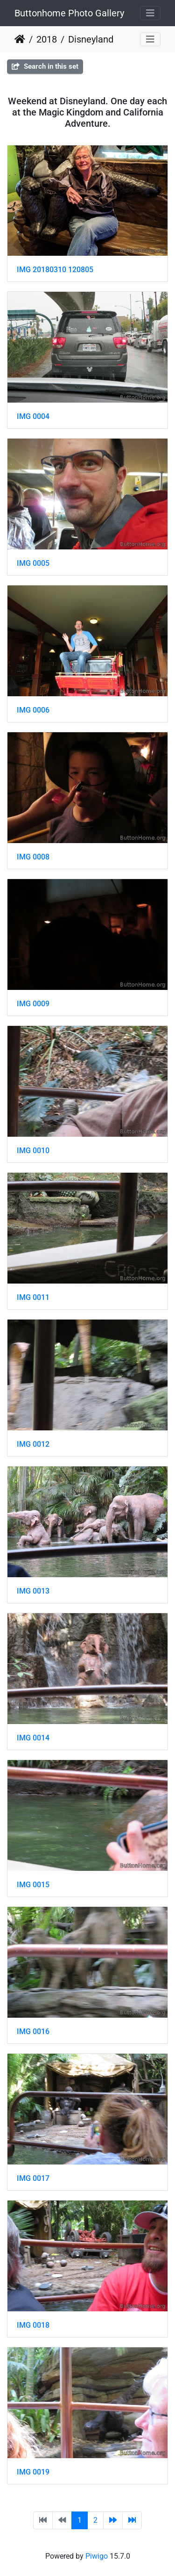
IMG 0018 (33, 2325)
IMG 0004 (33, 416)
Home (19, 39)
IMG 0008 (33, 856)
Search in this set (45, 66)
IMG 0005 (33, 563)
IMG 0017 (33, 2178)
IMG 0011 (33, 1297)
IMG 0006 (33, 710)
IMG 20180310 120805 (55, 269)
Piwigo (96, 2556)
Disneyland (90, 39)
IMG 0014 (33, 1737)
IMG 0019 (33, 2472)
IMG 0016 (33, 2031)
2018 (46, 39)
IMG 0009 (33, 1003)
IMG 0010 (33, 1150)
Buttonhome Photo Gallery (69, 13)
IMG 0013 (33, 1591)
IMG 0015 (33, 1884)
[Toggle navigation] (150, 13)
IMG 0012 (33, 1444)
